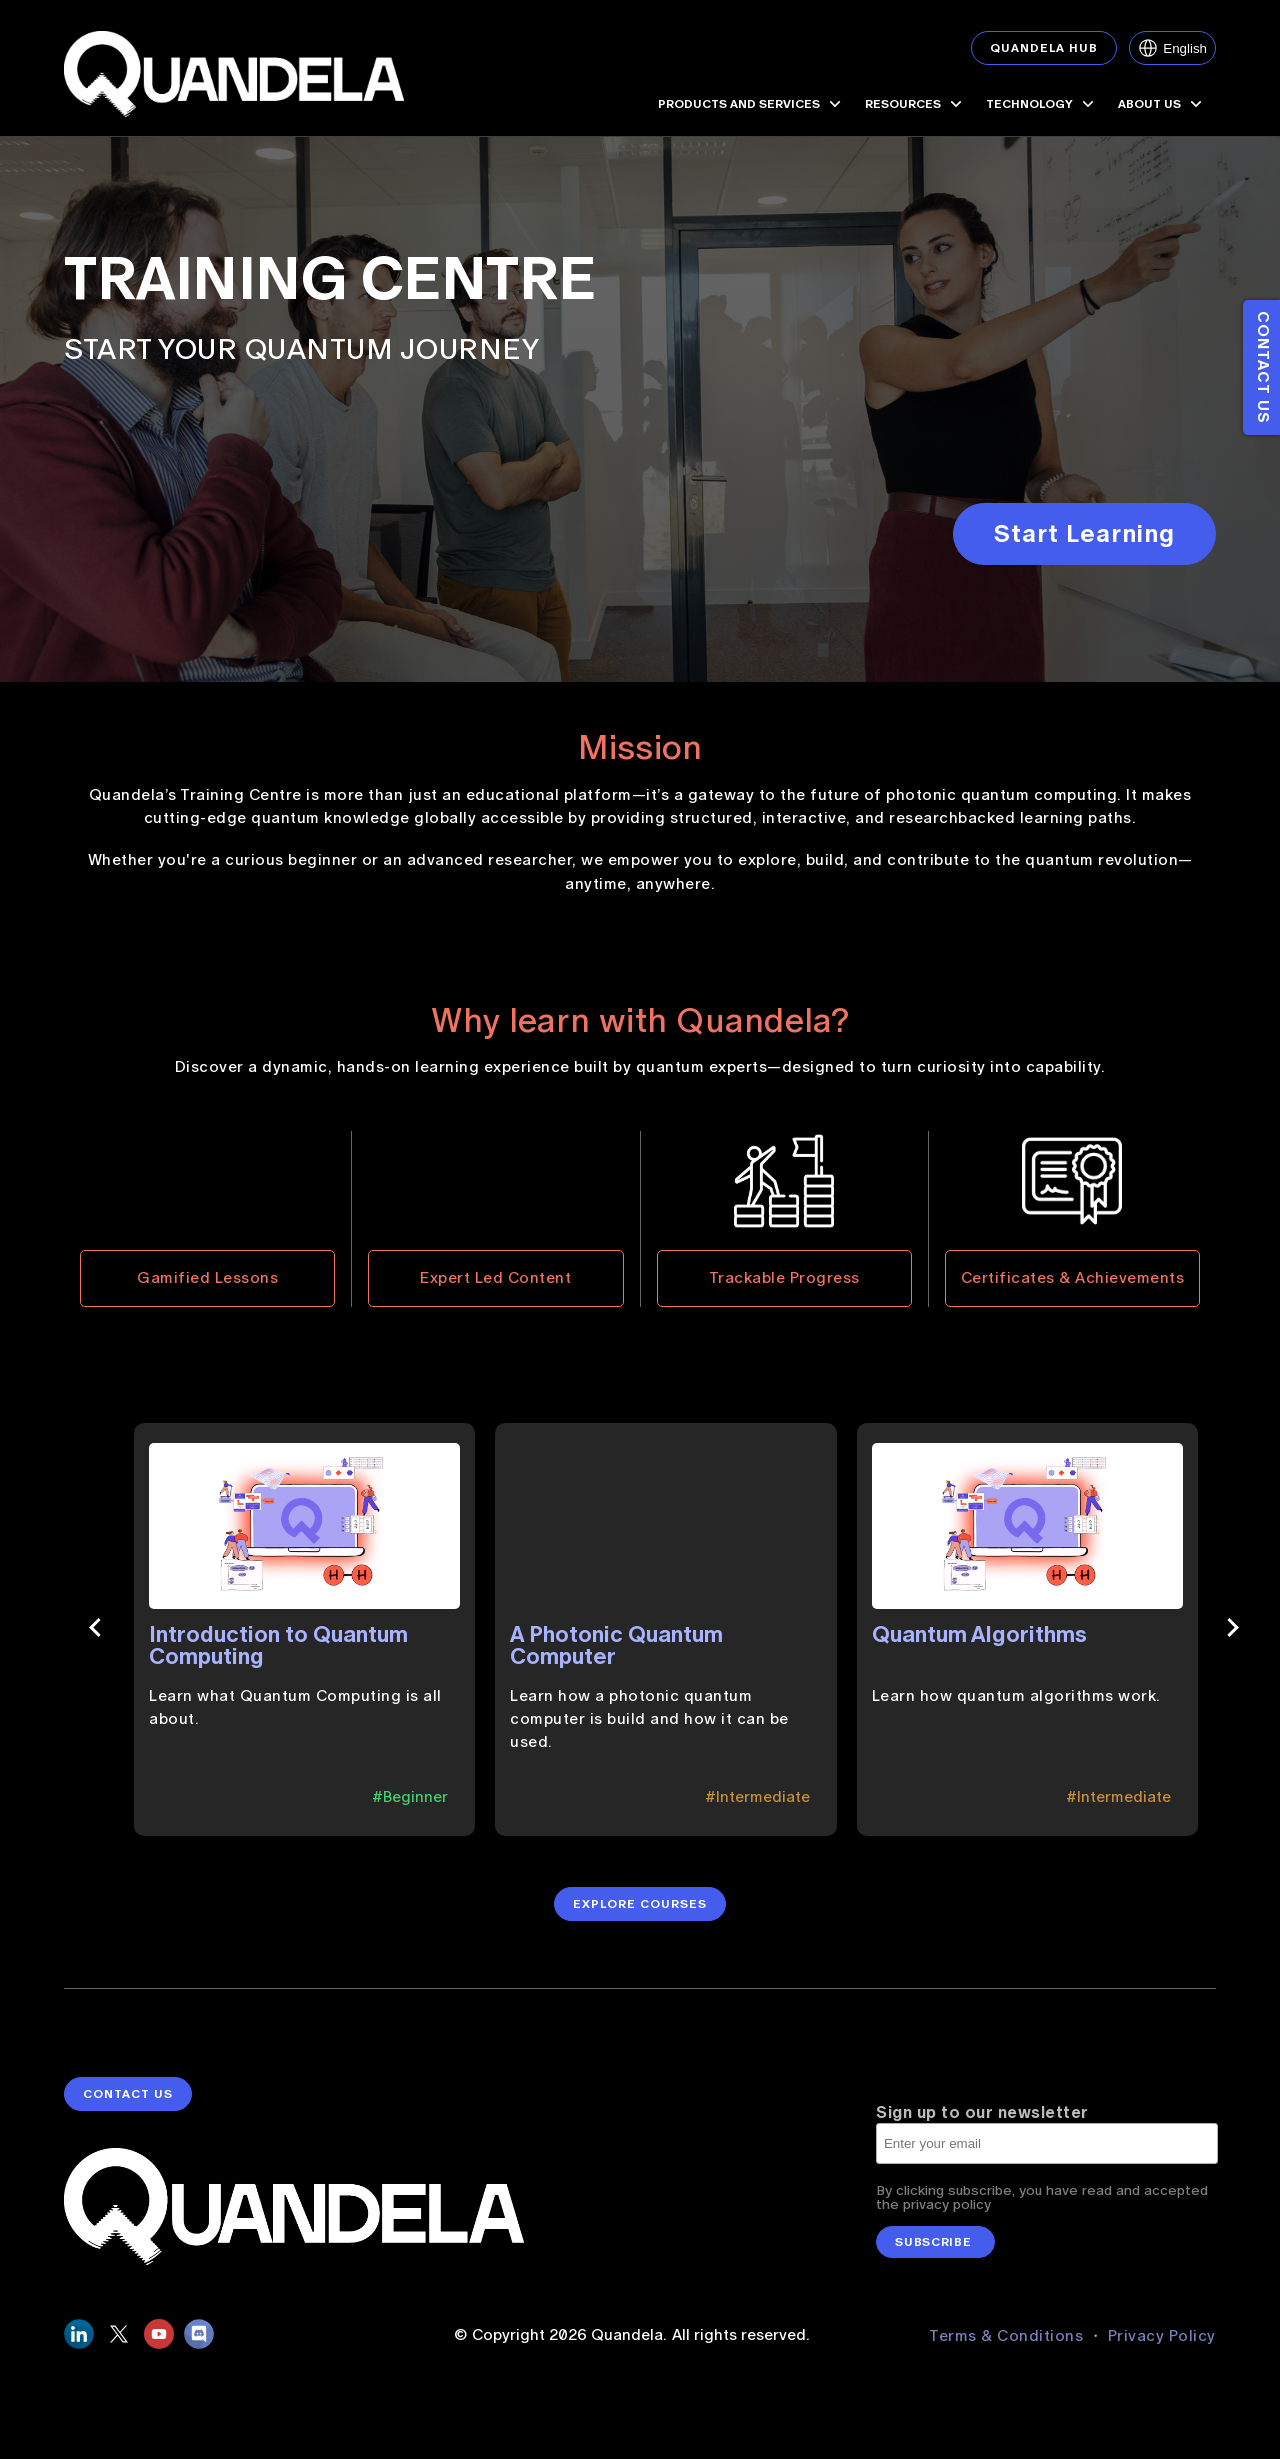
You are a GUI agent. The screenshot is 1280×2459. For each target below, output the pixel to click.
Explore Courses (640, 1915)
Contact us (1263, 367)
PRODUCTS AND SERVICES (751, 104)
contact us (128, 2116)
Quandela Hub (1044, 48)
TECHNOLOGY (1042, 104)
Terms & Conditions (1008, 2346)
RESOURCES (915, 104)
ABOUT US (1162, 104)
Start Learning (1084, 533)
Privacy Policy (1162, 2346)
